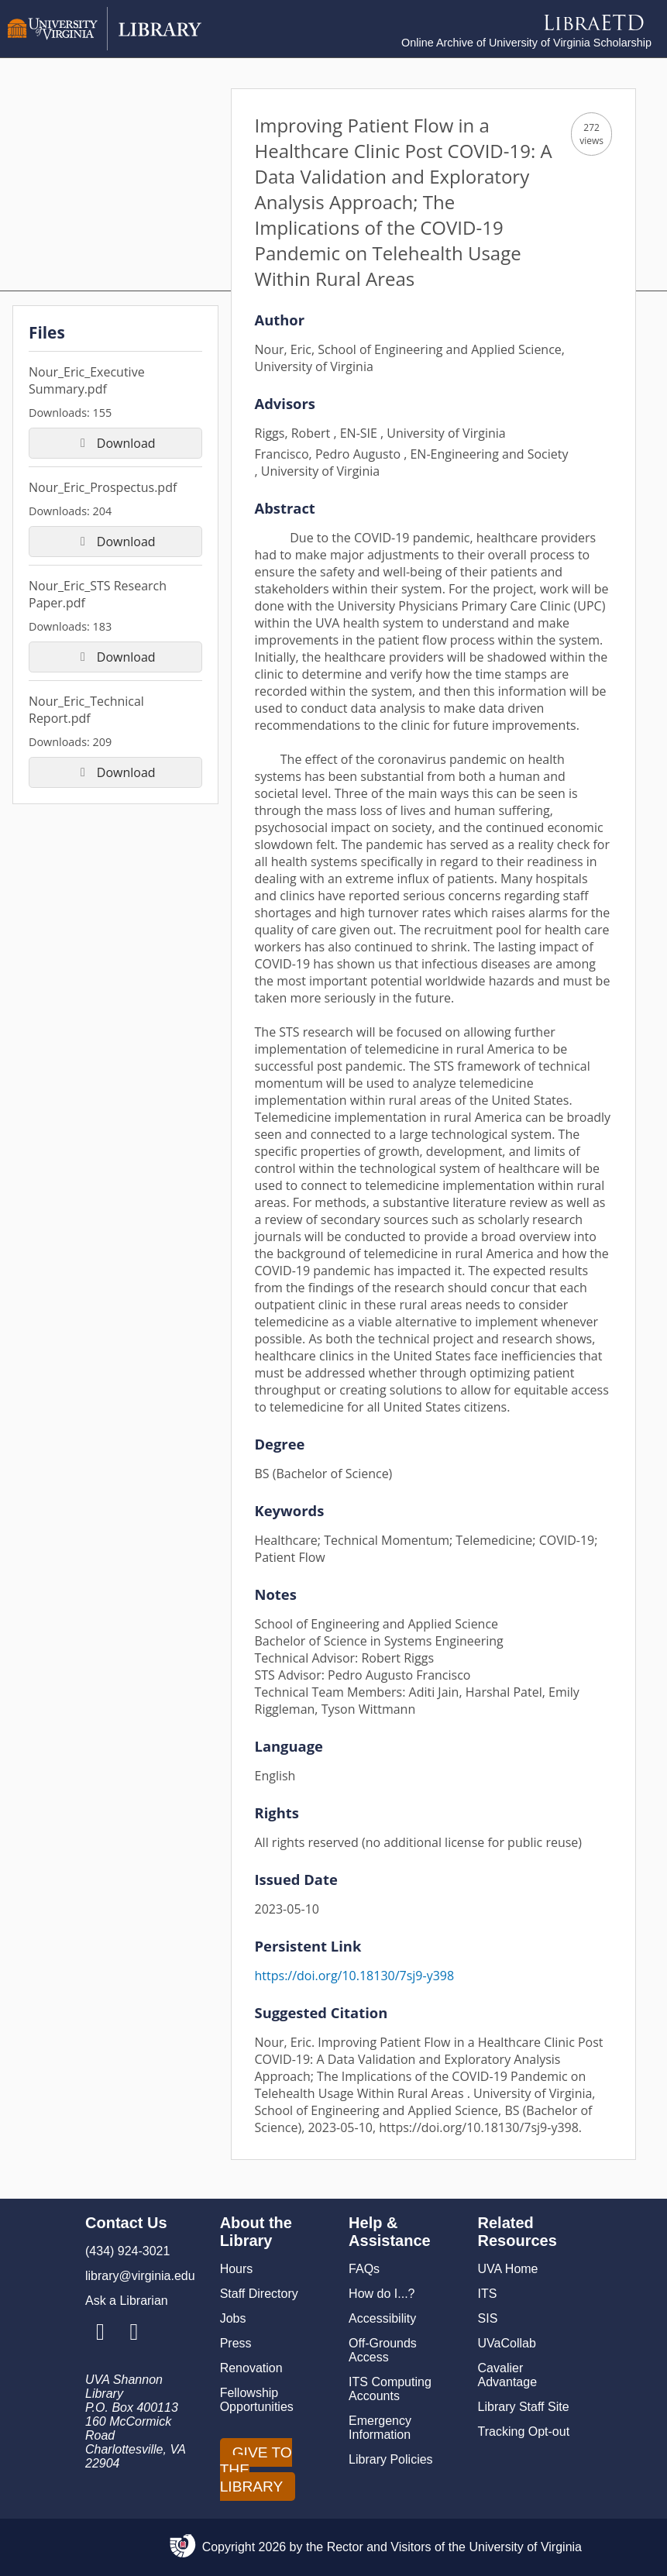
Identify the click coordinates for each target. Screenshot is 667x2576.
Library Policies (390, 2459)
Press (236, 2343)
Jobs (233, 2318)
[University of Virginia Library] (104, 46)
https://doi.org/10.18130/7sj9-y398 (355, 1975)
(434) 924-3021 (127, 2251)
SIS (488, 2318)
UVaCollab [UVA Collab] (507, 2343)
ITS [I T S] (487, 2293)
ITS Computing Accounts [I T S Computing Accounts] (390, 2388)
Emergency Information (380, 2427)
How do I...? (381, 2293)
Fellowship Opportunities (257, 2399)
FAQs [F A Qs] (364, 2268)
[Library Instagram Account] (100, 2333)
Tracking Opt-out (524, 2431)
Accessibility (382, 2318)
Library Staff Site (523, 2406)
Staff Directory (259, 2293)
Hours (236, 2268)
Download (115, 443)
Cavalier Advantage (508, 2375)
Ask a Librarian (126, 2300)
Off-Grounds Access (383, 2350)
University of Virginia (525, 2547)
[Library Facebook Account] (134, 2333)
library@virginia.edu (140, 2275)
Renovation (251, 2368)
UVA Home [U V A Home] (508, 2268)
